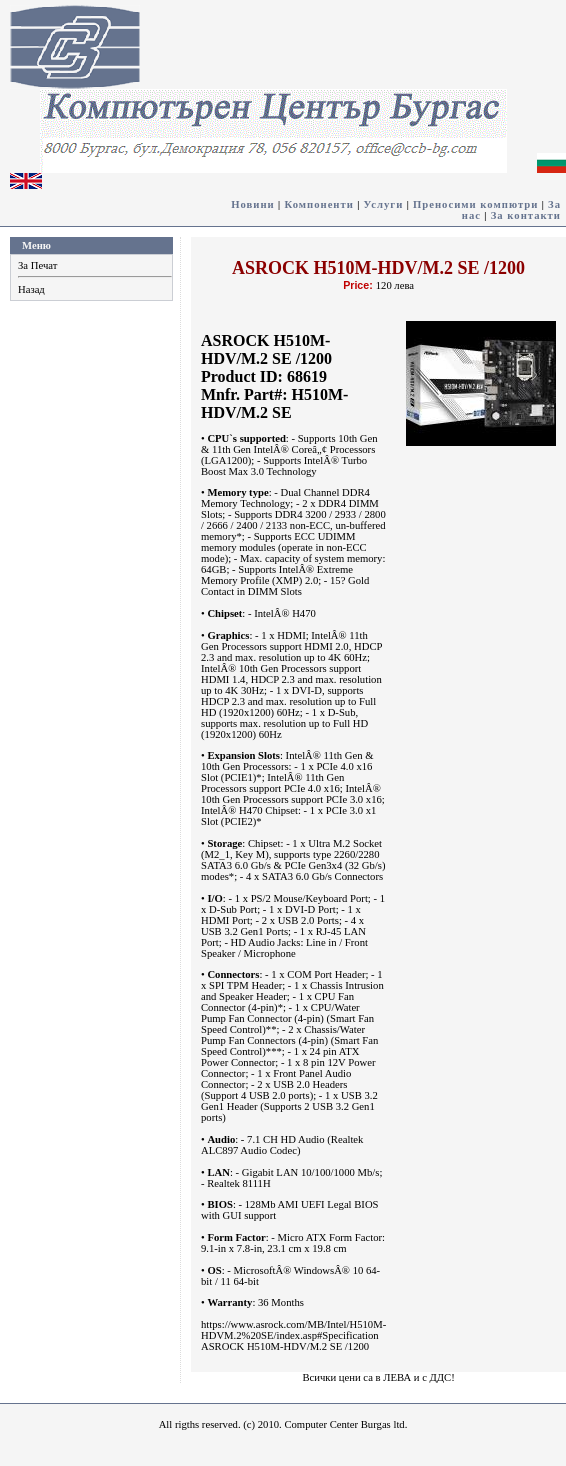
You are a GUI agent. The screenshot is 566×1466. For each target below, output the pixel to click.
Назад (31, 289)
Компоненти (318, 204)
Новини (253, 204)
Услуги (384, 204)
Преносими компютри (475, 204)
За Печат (37, 265)
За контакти (526, 215)
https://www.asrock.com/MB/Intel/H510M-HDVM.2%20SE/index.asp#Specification (293, 1330)
